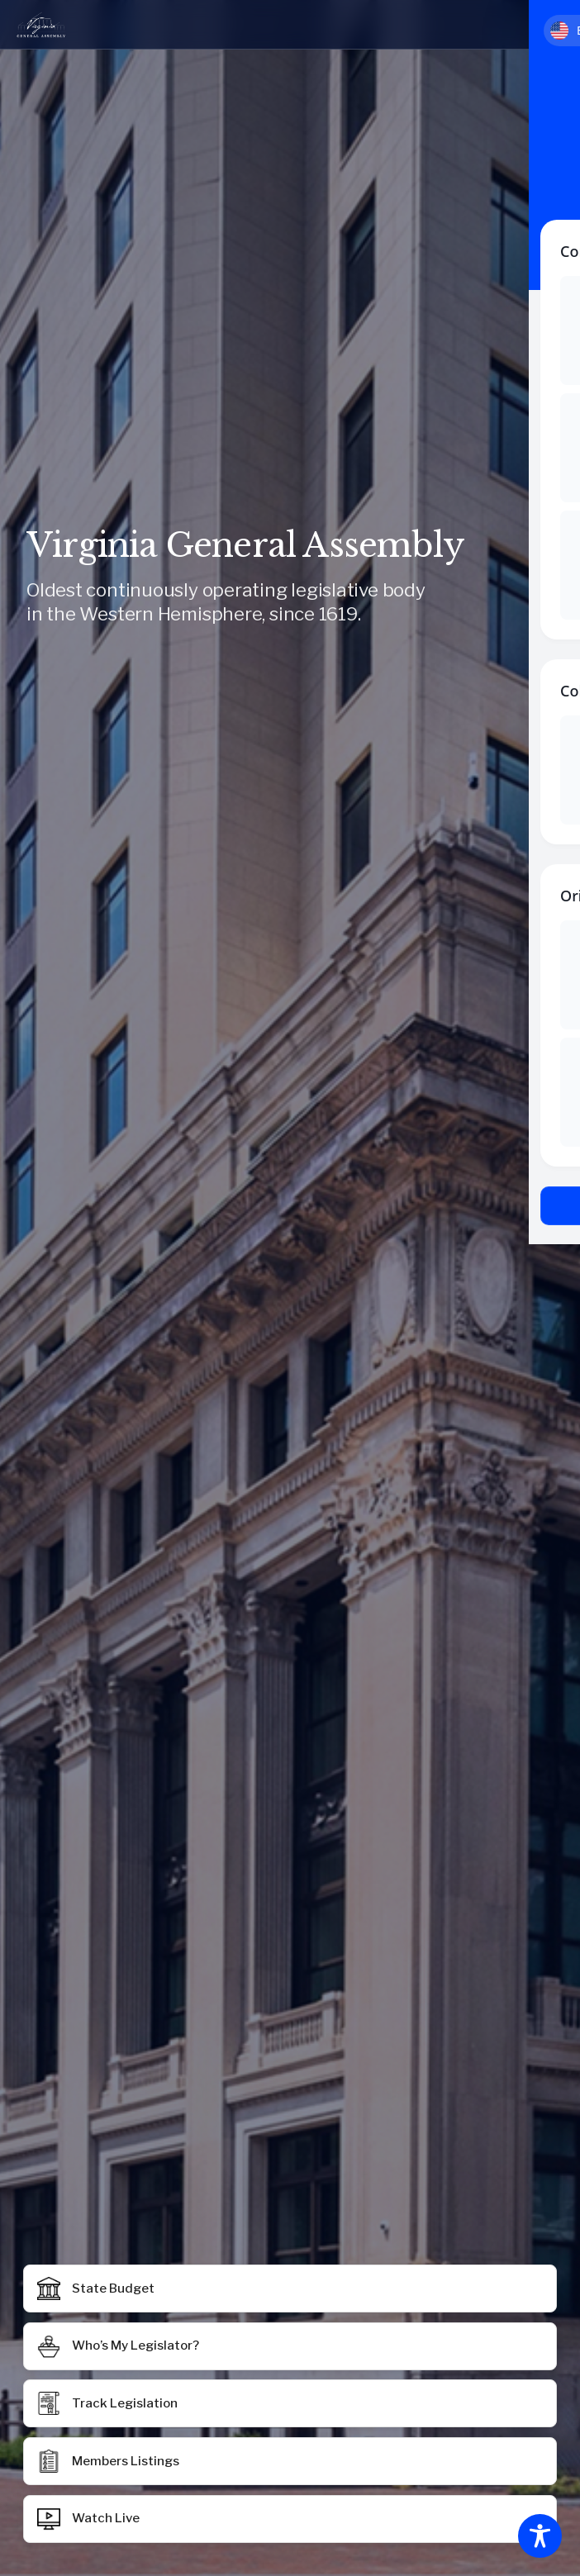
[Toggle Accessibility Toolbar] (539, 2535)
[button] (290, 2461)
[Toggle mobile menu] (544, 24)
